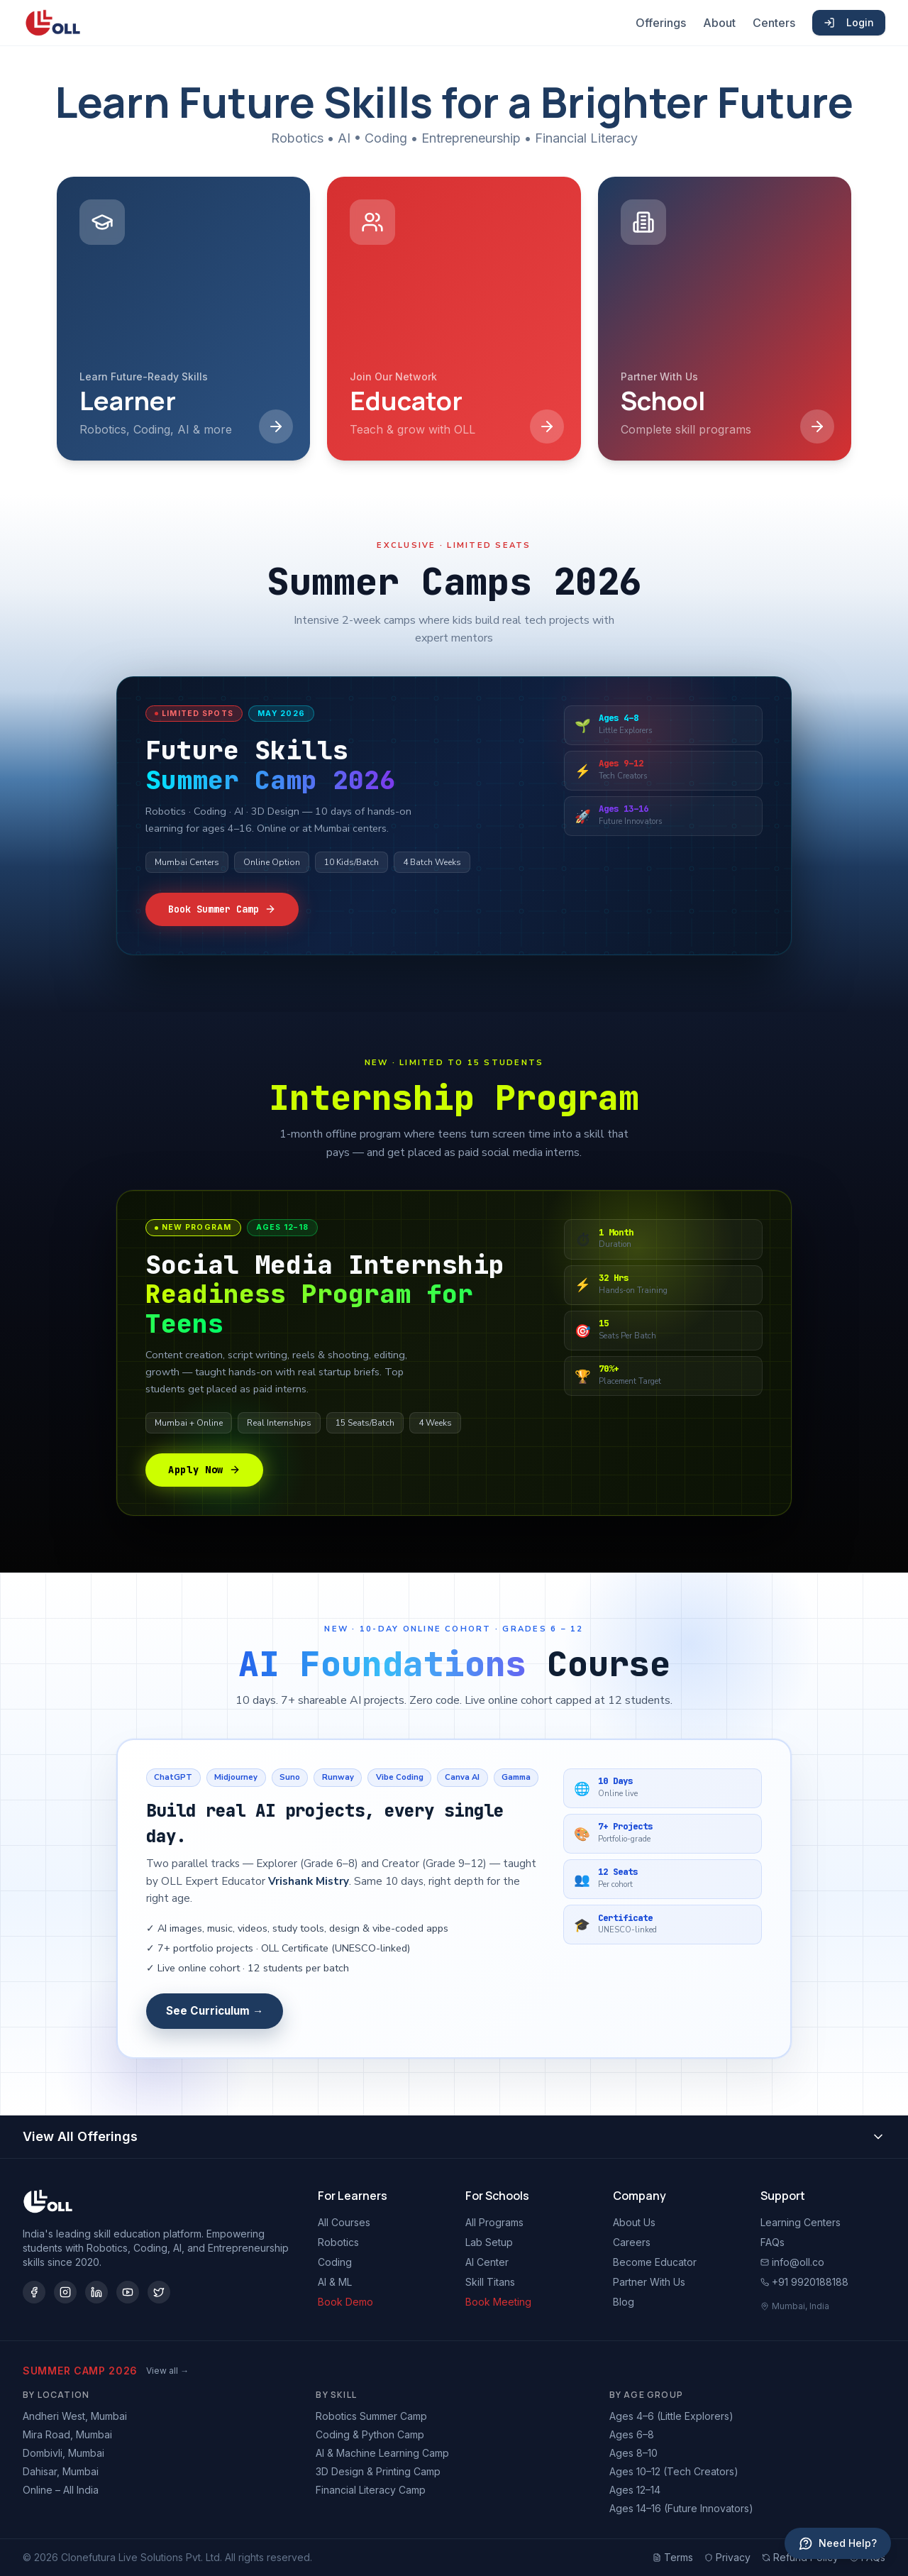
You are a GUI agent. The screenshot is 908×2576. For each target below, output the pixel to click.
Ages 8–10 (633, 2453)
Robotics (338, 2242)
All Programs (494, 2222)
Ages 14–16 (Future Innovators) (681, 2508)
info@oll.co (792, 2262)
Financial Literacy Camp (371, 2490)
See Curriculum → (214, 2011)
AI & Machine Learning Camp (382, 2453)
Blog (623, 2302)
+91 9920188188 (804, 2282)
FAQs (772, 2242)
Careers (631, 2242)
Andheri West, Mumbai (75, 2416)
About (719, 23)
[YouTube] (127, 2292)
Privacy (727, 2557)
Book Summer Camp (222, 909)
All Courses (344, 2222)
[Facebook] (34, 2292)
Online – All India (61, 2490)
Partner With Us (649, 2282)
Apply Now (204, 1469)
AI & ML (335, 2282)
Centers (774, 23)
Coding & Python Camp (370, 2434)
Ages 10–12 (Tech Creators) (673, 2471)
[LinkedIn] (96, 2292)
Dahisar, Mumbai (61, 2471)
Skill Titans (490, 2282)
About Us (634, 2222)
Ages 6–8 (631, 2434)
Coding (335, 2262)
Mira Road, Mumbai (67, 2434)
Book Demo (345, 2302)
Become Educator (655, 2262)
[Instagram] (65, 2292)
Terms (673, 2557)
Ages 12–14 (634, 2490)
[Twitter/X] (159, 2292)
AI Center (487, 2262)
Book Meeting (498, 2302)
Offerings (661, 23)
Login (849, 22)
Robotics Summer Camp (371, 2416)
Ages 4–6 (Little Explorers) (671, 2416)
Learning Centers (800, 2222)
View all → (167, 2370)
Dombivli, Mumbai (63, 2453)
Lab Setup (489, 2242)
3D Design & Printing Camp (378, 2471)
